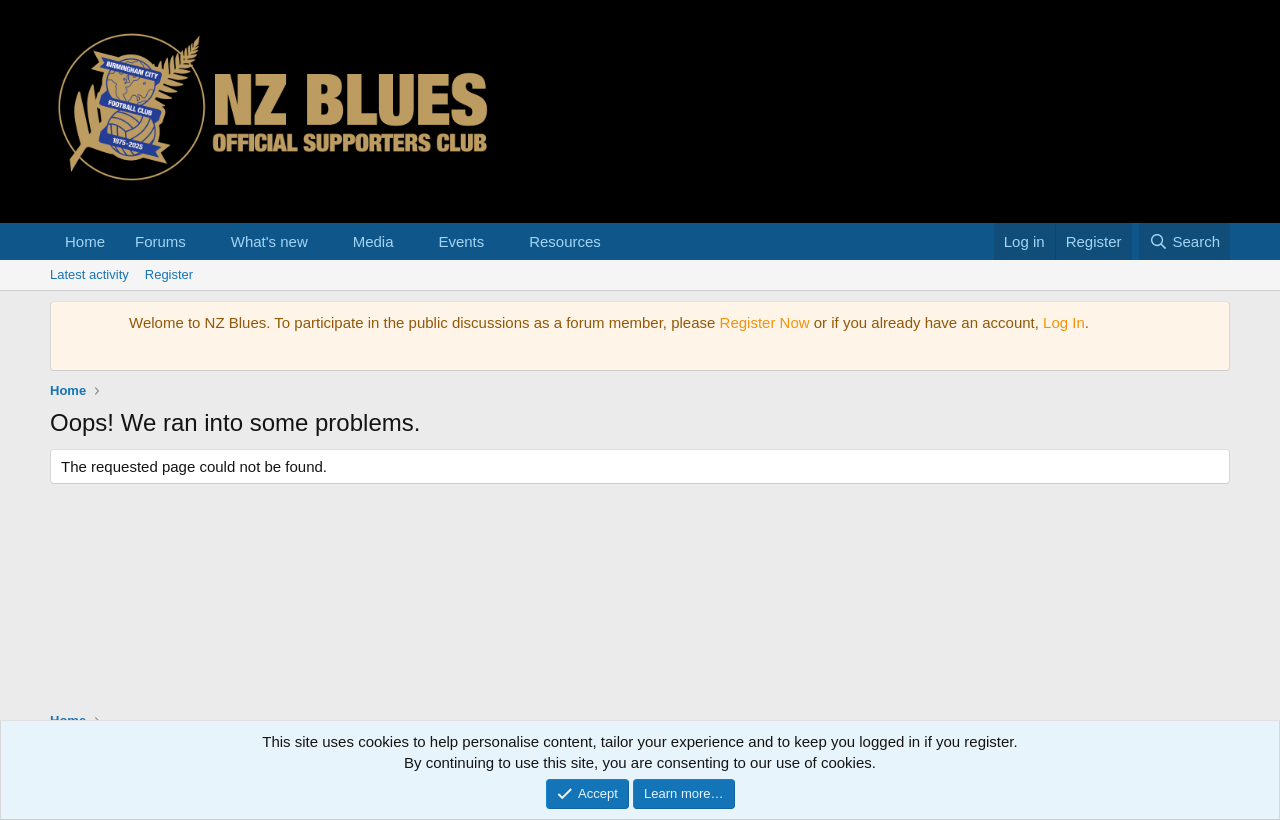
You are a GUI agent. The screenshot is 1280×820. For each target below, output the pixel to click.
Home (85, 241)
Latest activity (89, 274)
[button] (202, 241)
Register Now (765, 322)
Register (169, 274)
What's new (269, 241)
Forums (160, 241)
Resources (565, 241)
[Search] (1184, 241)
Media (373, 241)
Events (461, 241)
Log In (1064, 322)
